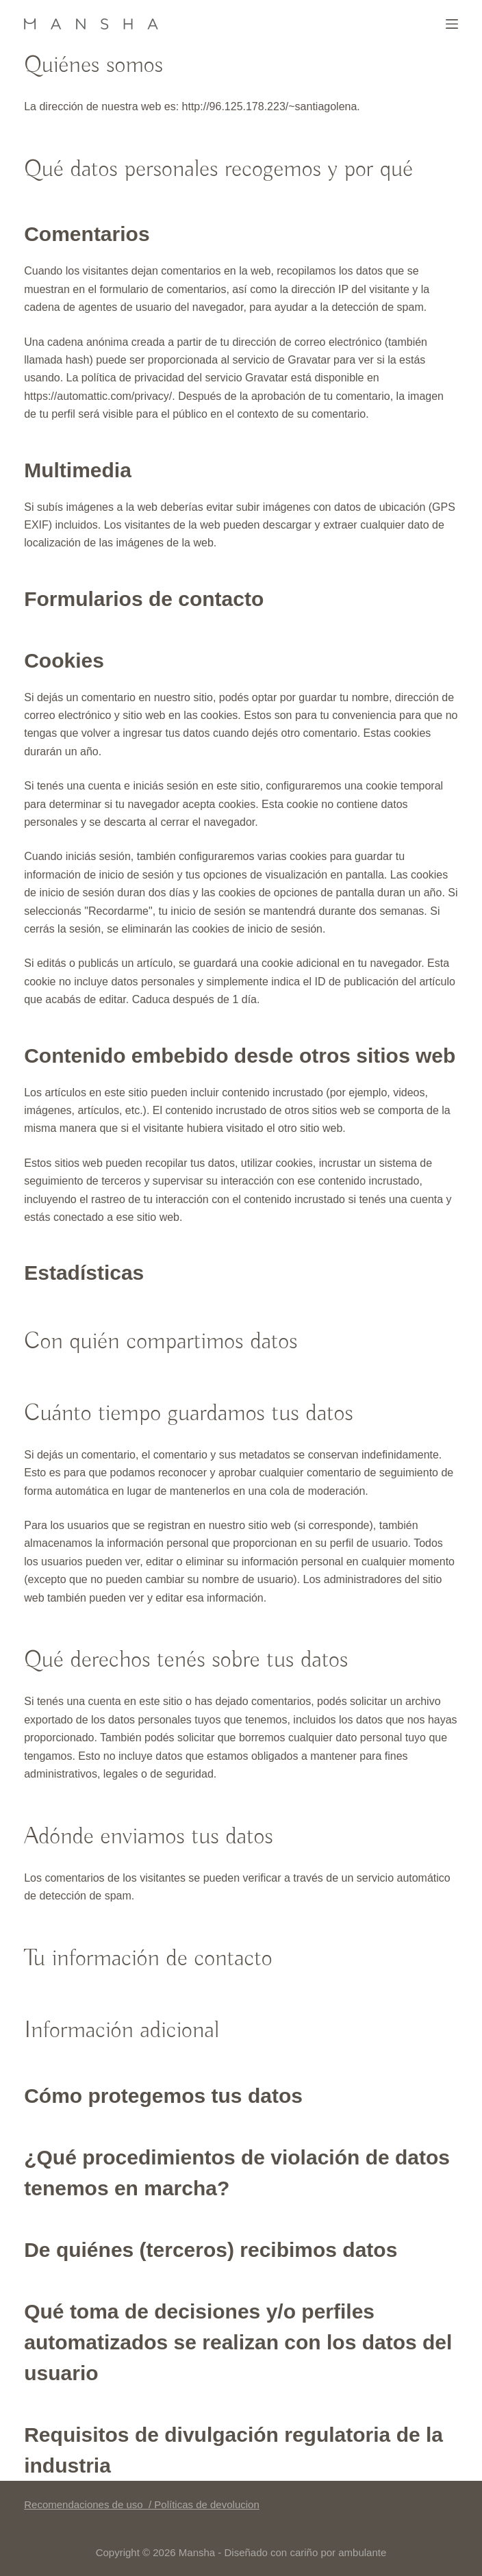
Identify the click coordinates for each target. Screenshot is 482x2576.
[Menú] (452, 24)
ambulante (362, 2552)
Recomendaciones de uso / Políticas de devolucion (141, 2504)
